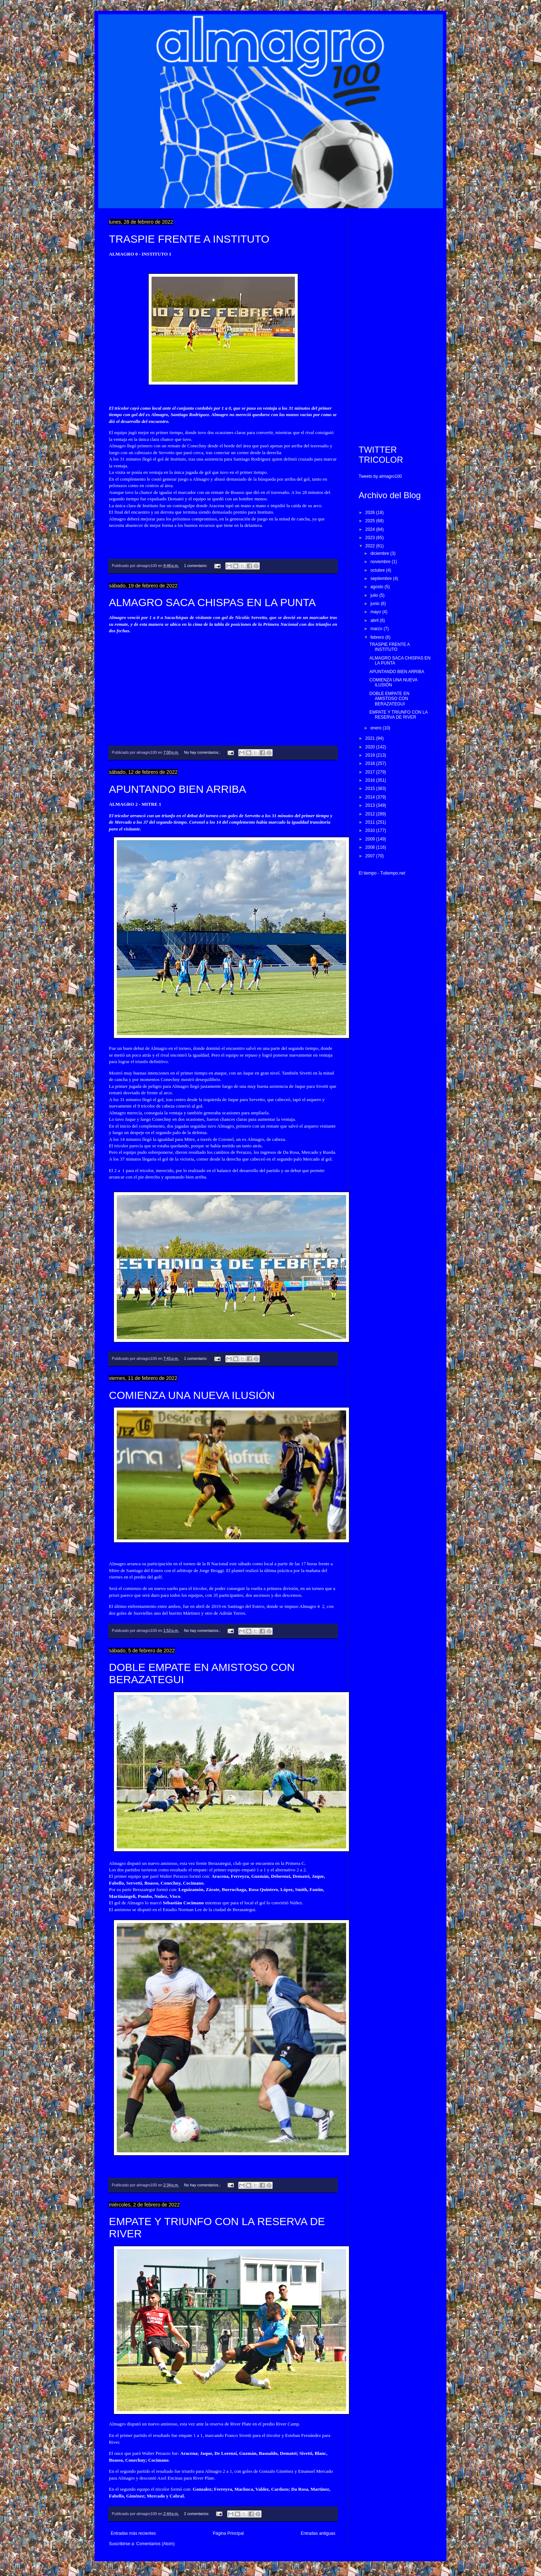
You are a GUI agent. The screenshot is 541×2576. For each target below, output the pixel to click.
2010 (370, 830)
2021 (370, 738)
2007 (370, 855)
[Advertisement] (395, 326)
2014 (370, 797)
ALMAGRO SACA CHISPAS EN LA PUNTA (212, 602)
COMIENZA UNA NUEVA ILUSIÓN (192, 1395)
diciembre (380, 553)
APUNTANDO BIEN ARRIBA (177, 789)
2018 (370, 763)
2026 (370, 512)
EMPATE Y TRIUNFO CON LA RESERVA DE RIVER (398, 715)
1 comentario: (196, 565)
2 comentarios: (197, 2513)
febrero (377, 637)
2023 (370, 537)
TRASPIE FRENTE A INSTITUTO (189, 239)
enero (376, 727)
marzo (377, 628)
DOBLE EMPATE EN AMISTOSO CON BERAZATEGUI (389, 698)
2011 (370, 822)
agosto (377, 586)
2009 (370, 839)
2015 (370, 788)
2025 (370, 520)
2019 (370, 755)
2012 (370, 813)
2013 (370, 805)
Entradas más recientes (133, 2533)
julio (374, 595)
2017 (370, 772)
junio (375, 603)
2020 (370, 746)
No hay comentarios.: (202, 752)
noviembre (381, 561)
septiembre (381, 578)
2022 (370, 545)
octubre (378, 570)
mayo (376, 611)
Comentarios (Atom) (155, 2543)
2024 (370, 529)
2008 (370, 847)
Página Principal (228, 2533)
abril (375, 620)
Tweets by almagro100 (380, 476)
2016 (370, 780)
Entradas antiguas (318, 2533)
